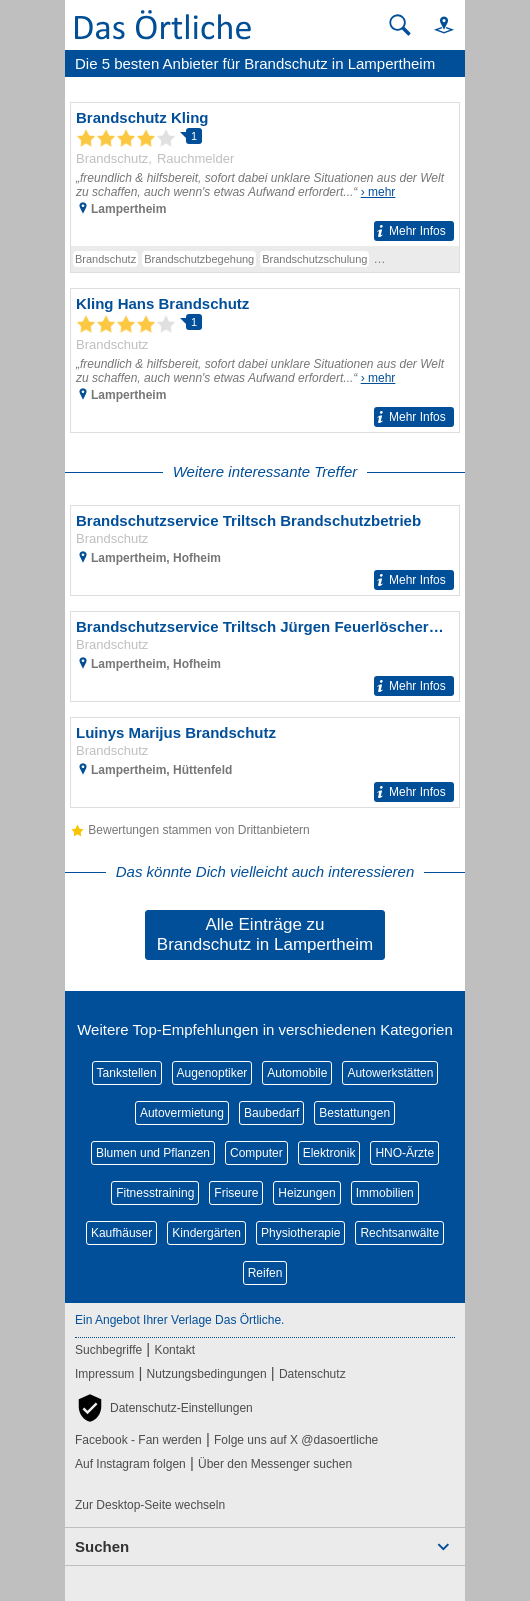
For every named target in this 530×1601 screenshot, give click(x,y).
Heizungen (306, 1193)
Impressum (104, 1374)
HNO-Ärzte (404, 1153)
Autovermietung (182, 1113)
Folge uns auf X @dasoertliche (296, 1440)
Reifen (265, 1273)
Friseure (236, 1193)
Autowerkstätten (390, 1073)
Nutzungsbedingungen (207, 1374)
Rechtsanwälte (399, 1233)
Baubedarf (271, 1113)
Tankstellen (127, 1073)
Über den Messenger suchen (275, 1464)
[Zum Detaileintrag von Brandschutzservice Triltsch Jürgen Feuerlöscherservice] (265, 656)
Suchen (102, 1546)
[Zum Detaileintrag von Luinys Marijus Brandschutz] (265, 762)
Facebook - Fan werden (138, 1440)
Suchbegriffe (108, 1350)
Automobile (297, 1073)
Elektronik (329, 1153)
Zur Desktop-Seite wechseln (150, 1505)
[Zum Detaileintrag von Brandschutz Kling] (265, 174)
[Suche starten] (400, 25)
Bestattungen (354, 1113)
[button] (435, 24)
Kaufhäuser (121, 1233)
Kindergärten (206, 1233)
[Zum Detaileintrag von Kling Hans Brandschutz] (265, 360)
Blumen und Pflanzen (153, 1153)
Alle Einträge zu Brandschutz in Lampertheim (265, 934)
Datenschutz (312, 1374)
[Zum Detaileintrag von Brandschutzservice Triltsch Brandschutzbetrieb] (265, 550)
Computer (256, 1153)
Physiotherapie (300, 1233)
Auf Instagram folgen (130, 1464)
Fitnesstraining (155, 1193)
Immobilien (385, 1193)
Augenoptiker (212, 1073)
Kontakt (174, 1350)
